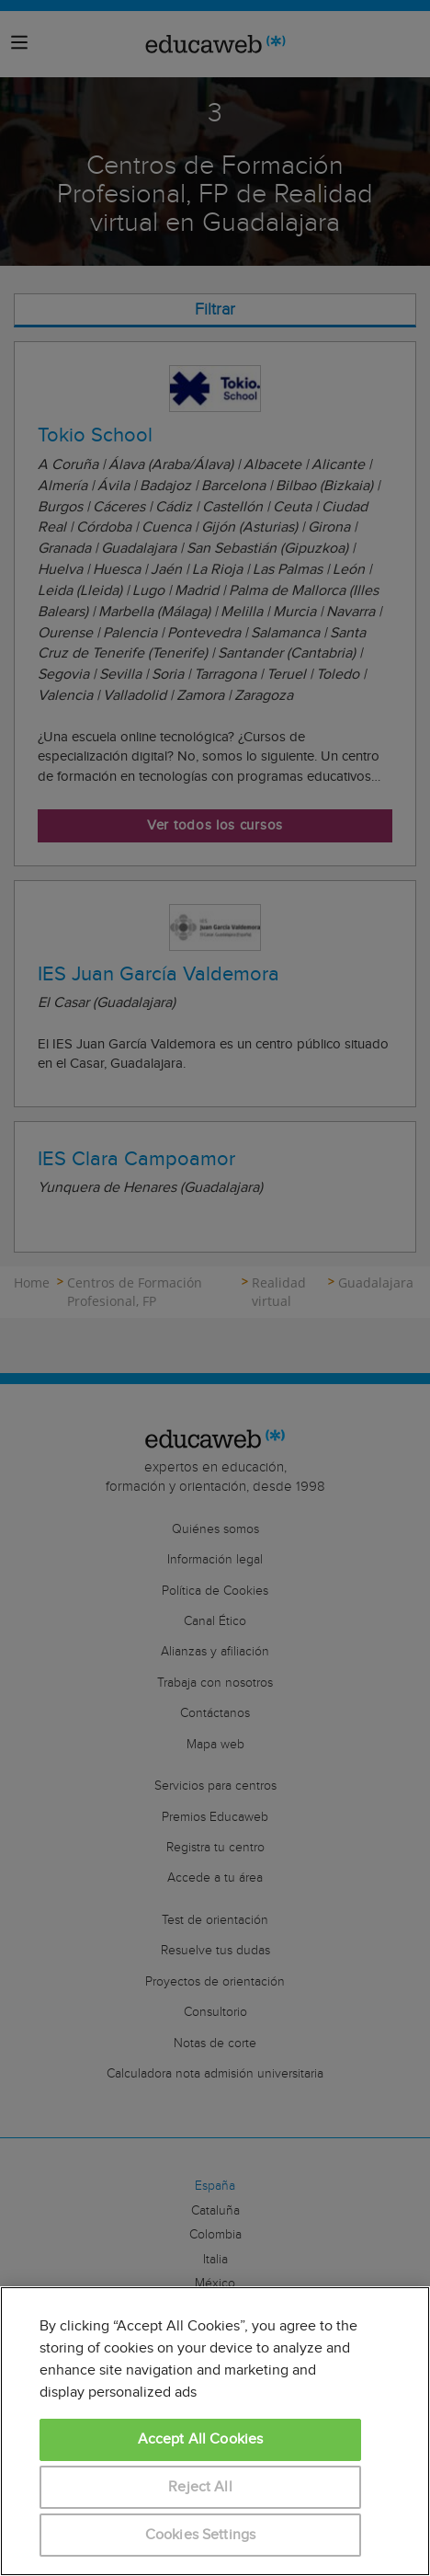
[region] (215, 2431)
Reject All (200, 2487)
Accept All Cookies (201, 2439)
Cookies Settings (200, 2535)
